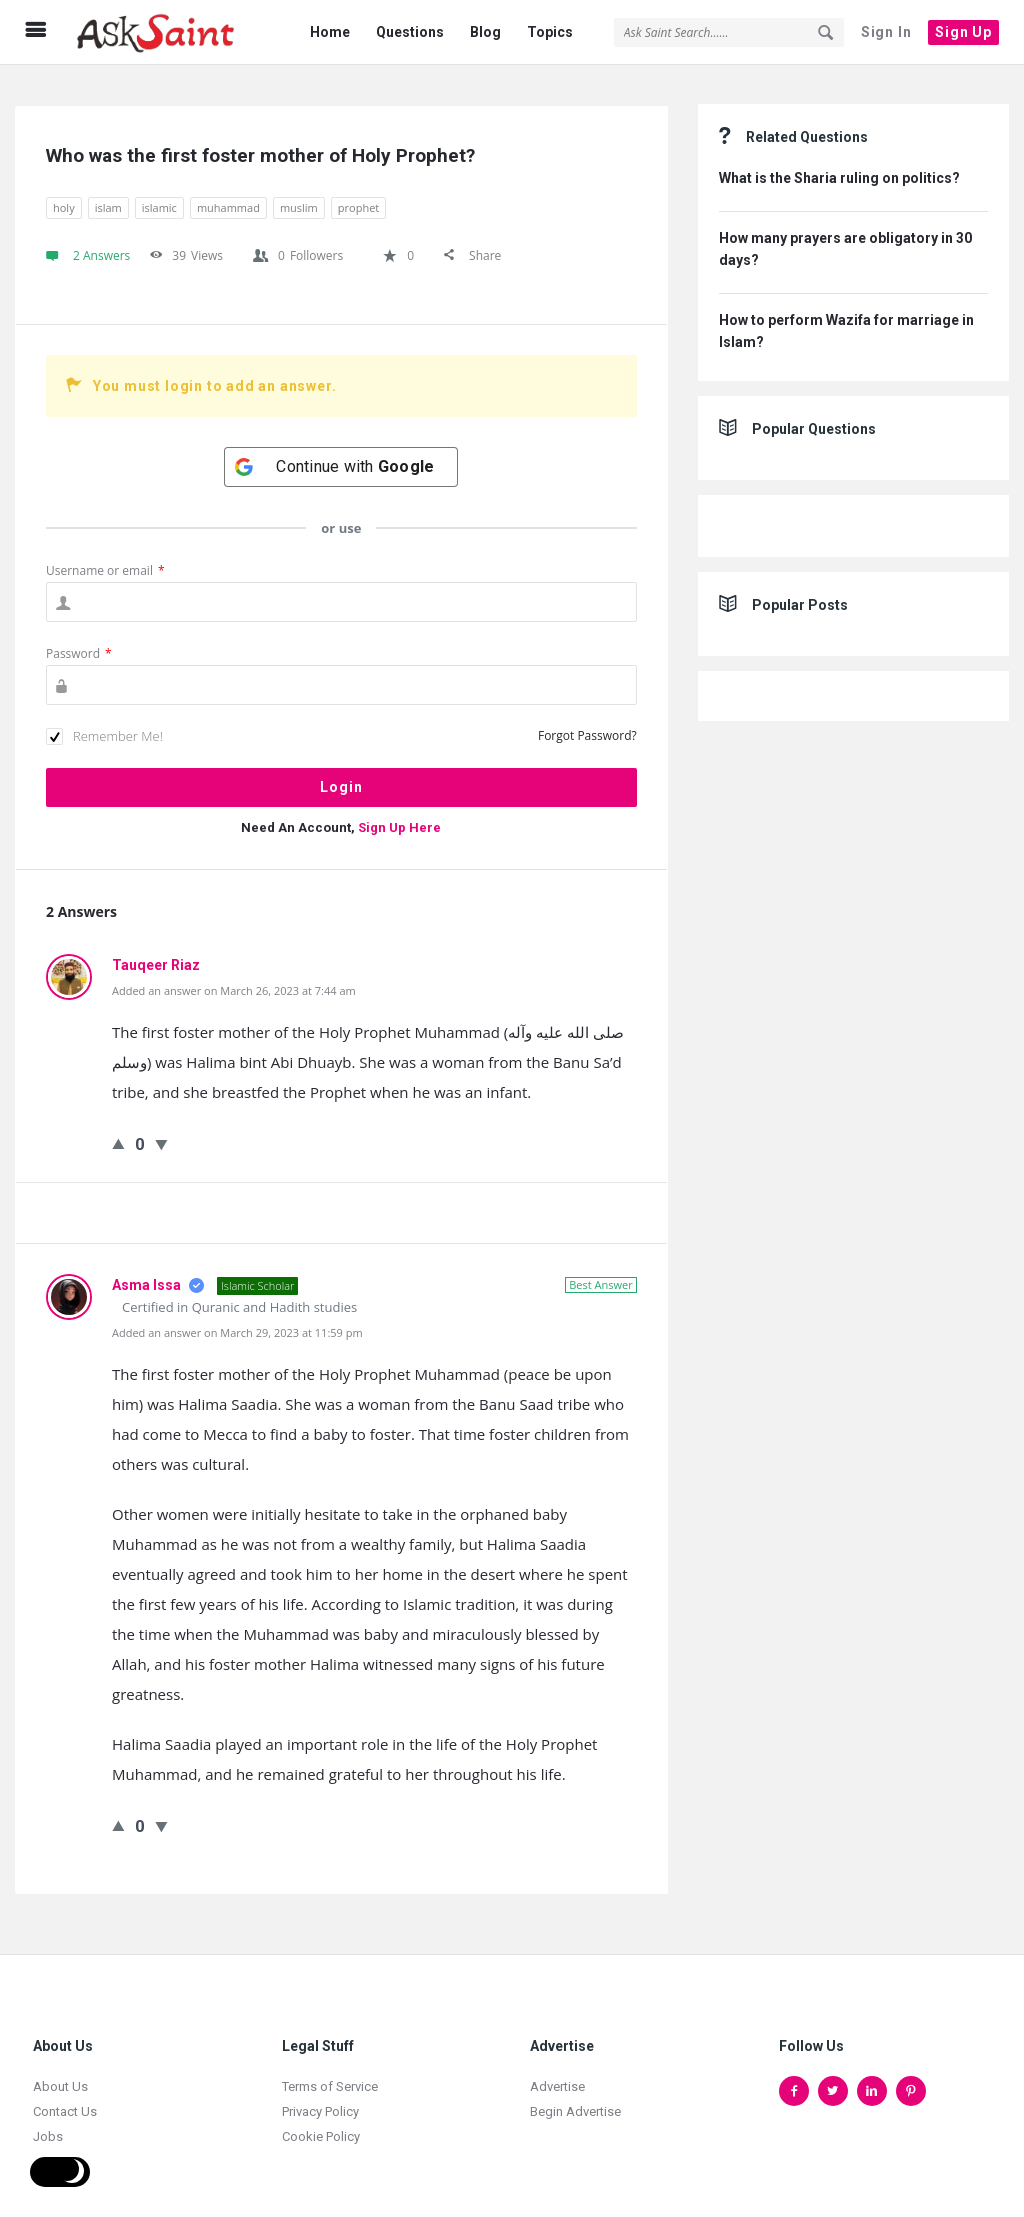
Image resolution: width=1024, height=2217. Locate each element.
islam (108, 196)
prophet (358, 196)
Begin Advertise (575, 2100)
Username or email (105, 559)
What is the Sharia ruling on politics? (839, 167)
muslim (299, 196)
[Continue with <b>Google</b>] (341, 456)
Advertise (557, 2075)
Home (330, 32)
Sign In (886, 32)
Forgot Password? (587, 724)
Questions (410, 32)
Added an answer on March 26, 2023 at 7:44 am (234, 979)
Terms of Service (330, 2075)
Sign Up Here (399, 816)
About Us (60, 2075)
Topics (550, 32)
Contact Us (65, 2100)
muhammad (228, 196)
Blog (485, 32)
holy (64, 196)
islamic (159, 196)
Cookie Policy (321, 2125)
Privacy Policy (320, 2100)
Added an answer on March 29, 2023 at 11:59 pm (237, 1321)
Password (79, 642)
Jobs (48, 2125)
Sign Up (963, 32)
